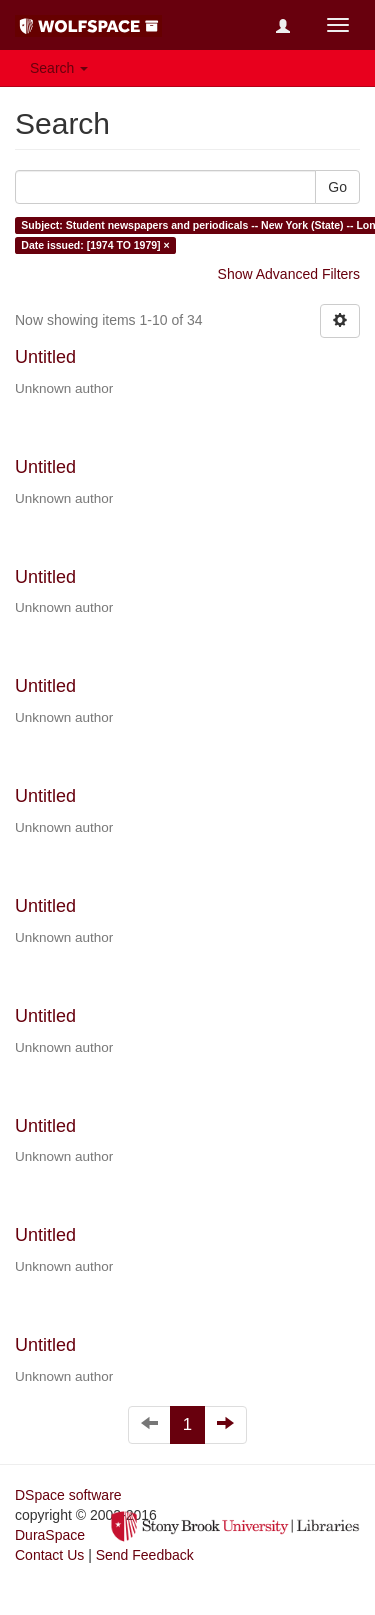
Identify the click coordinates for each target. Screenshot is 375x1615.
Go (337, 187)
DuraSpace (50, 1535)
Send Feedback (145, 1555)
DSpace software (68, 1495)
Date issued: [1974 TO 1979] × (95, 245)
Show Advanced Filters (289, 274)
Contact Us (49, 1555)
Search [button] (59, 68)
